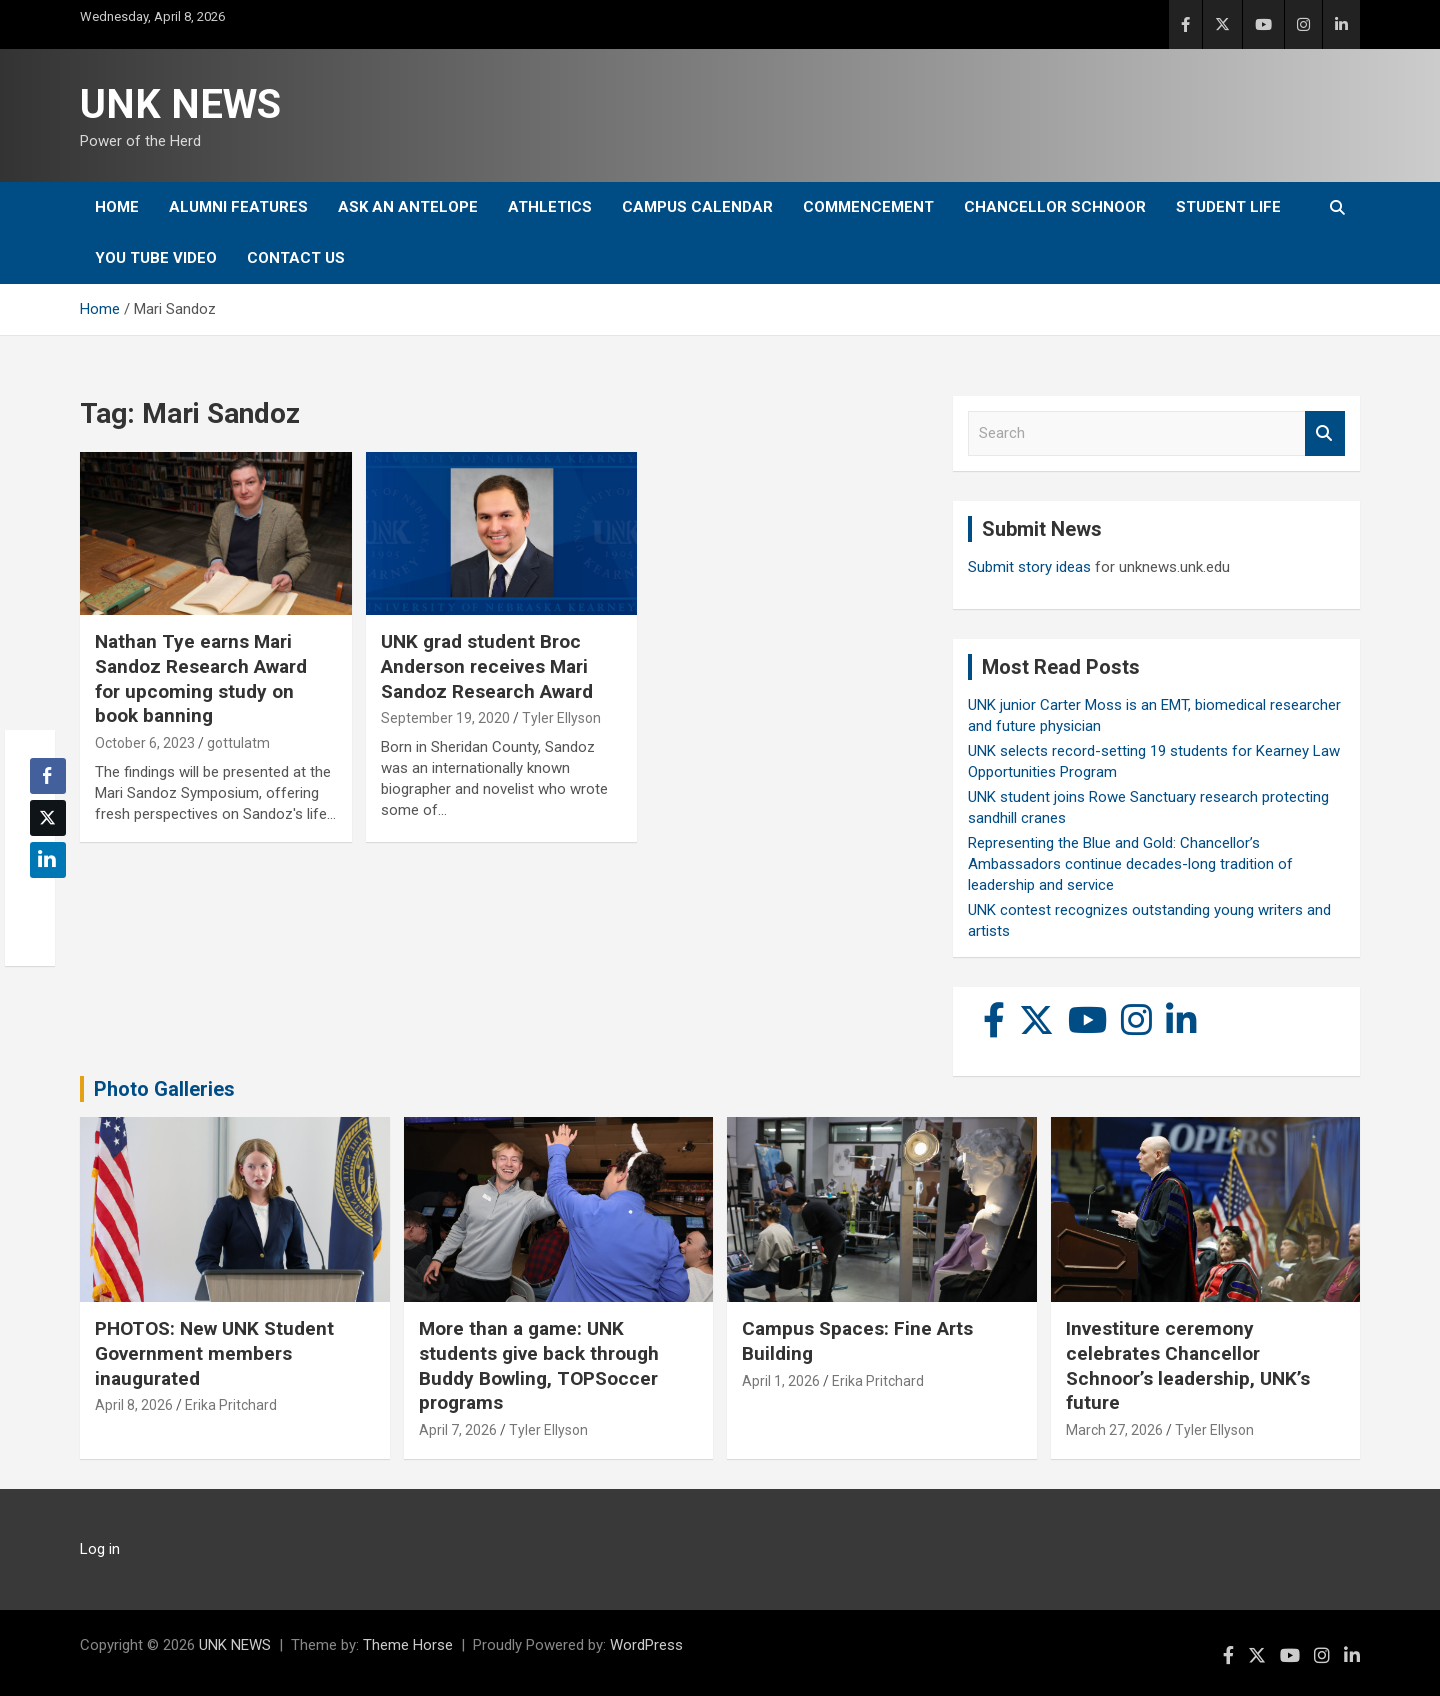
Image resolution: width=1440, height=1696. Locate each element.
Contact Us (296, 258)
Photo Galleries (164, 1089)
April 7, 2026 (458, 1430)
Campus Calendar (697, 207)
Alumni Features (238, 207)
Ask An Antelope (408, 207)
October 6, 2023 (145, 743)
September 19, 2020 (445, 718)
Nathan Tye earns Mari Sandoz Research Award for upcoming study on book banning (201, 678)
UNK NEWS (180, 104)
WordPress (646, 1645)
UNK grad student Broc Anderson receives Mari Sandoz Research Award (487, 666)
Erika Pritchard (231, 1405)
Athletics (550, 207)
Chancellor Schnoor (1055, 207)
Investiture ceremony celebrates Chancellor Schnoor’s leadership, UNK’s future (1188, 1365)
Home (117, 207)
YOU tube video (156, 258)
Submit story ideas (1029, 567)
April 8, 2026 (134, 1405)
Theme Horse (408, 1645)
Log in (100, 1549)
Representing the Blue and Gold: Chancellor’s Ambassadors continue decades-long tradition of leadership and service (1130, 864)
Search (1325, 433)
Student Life (1228, 207)
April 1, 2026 (781, 1381)
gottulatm (238, 743)
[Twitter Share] (48, 818)
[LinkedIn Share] (48, 860)
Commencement (868, 207)
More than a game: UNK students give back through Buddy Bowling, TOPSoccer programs (539, 1365)
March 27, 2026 (1114, 1430)
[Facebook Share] (48, 776)
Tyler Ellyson (561, 718)
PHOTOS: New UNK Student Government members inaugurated (214, 1353)
